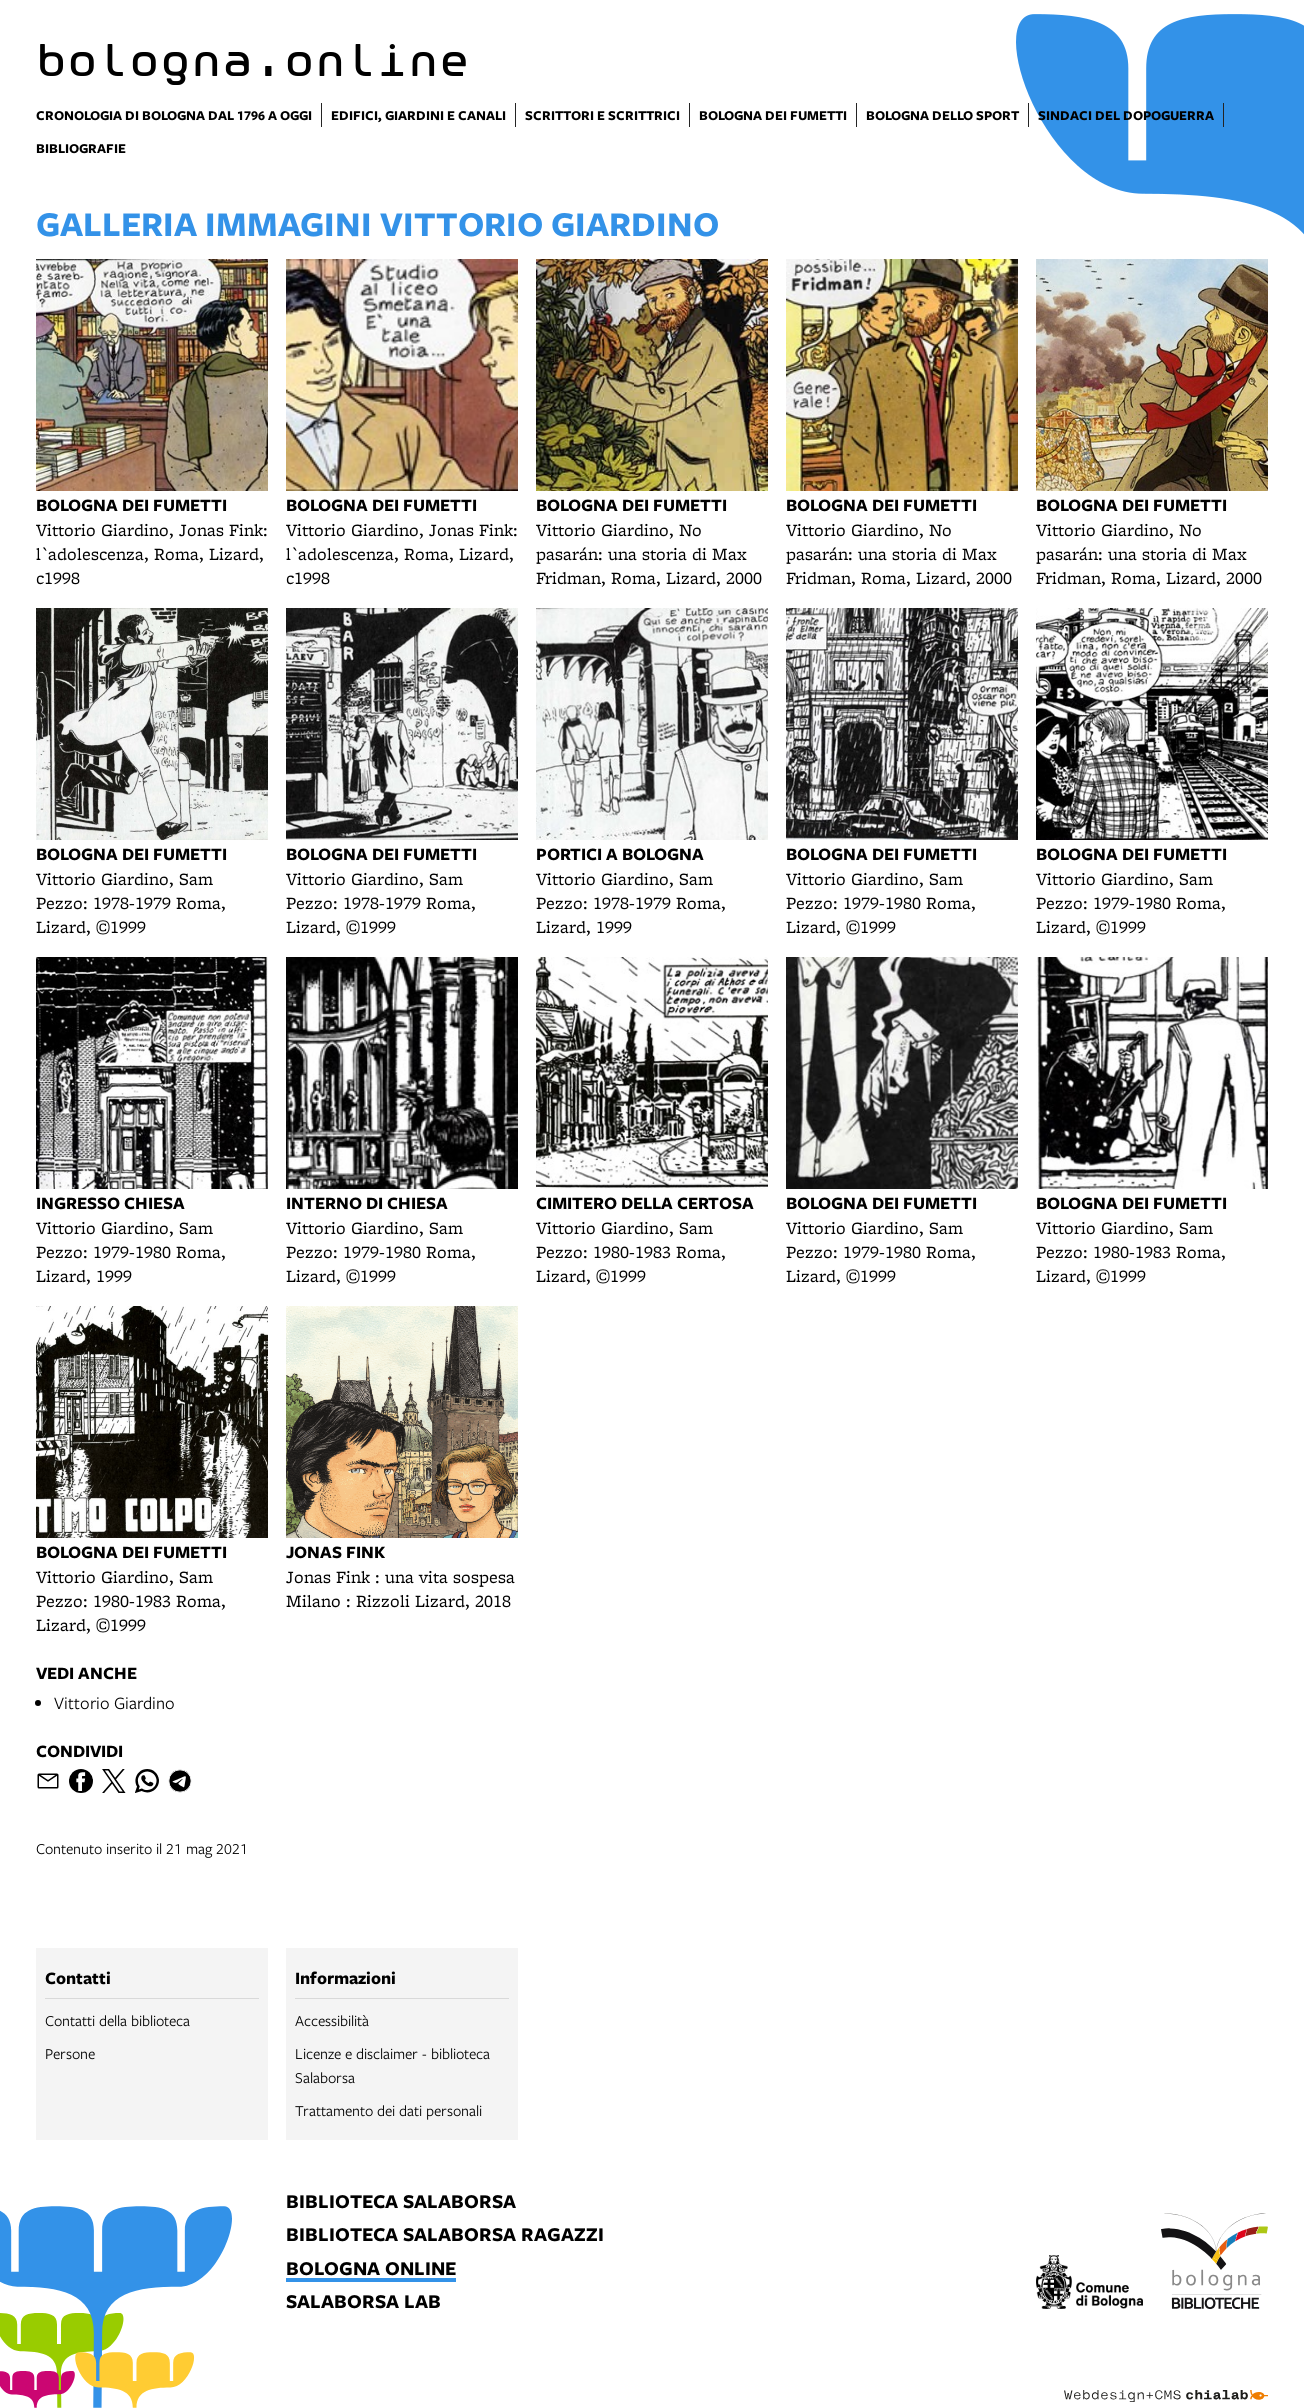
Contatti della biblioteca (117, 2020)
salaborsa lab (363, 2302)
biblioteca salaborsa (401, 2202)
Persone (70, 2053)
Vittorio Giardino (114, 1702)
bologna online (371, 2269)
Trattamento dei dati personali (388, 2110)
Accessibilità (332, 2020)
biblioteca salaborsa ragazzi (445, 2235)
